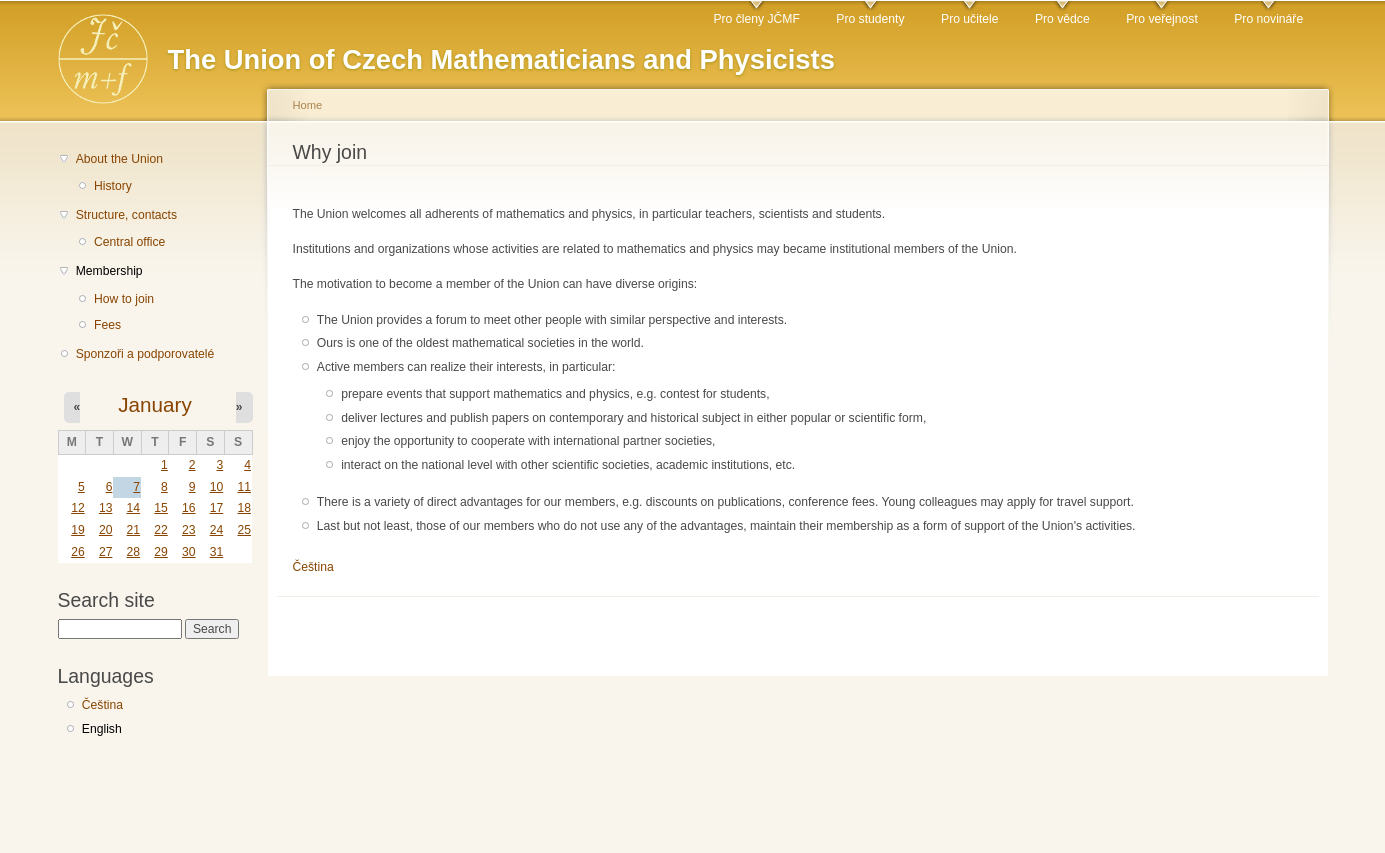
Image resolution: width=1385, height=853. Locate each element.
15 (161, 508)
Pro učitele (969, 19)
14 (134, 508)
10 (217, 487)
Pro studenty (870, 19)
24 (217, 530)
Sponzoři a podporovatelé (145, 354)
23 (189, 530)
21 (134, 530)
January (155, 404)
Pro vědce (1062, 19)
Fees (107, 325)
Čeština (102, 705)
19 (78, 530)
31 (217, 552)
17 (217, 508)
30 (189, 552)
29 (161, 552)
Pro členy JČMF (756, 19)
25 (244, 530)
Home (308, 105)
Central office (129, 242)
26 (78, 552)
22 (161, 530)
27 (106, 552)
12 (78, 508)
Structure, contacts (126, 215)
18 (244, 508)
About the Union (119, 159)
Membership (109, 271)
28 (134, 552)
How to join (124, 299)
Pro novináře (1268, 19)
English (102, 729)
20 (106, 530)
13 (106, 508)
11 (244, 487)
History (113, 186)
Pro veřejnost (1162, 19)
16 (189, 508)
